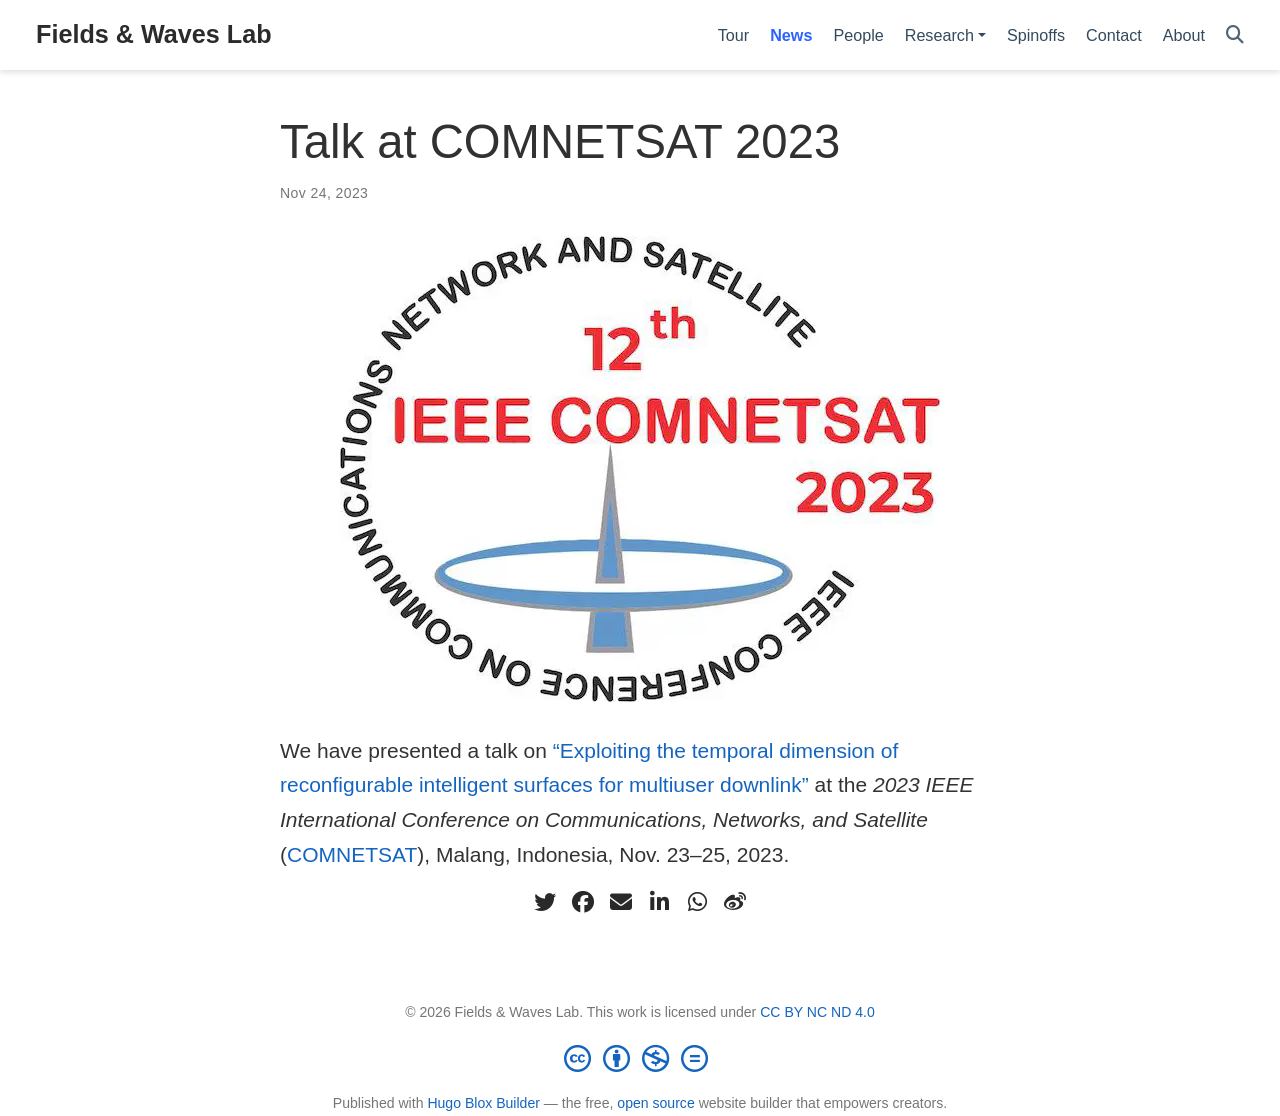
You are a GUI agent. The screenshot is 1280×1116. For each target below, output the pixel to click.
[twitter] (545, 902)
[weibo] (735, 902)
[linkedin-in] (659, 902)
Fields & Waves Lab (154, 34)
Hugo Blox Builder (483, 1103)
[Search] (1235, 35)
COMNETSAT (352, 854)
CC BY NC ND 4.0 (817, 1012)
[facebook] (583, 902)
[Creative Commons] (640, 1058)
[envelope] (621, 902)
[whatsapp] (697, 902)
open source (655, 1103)
